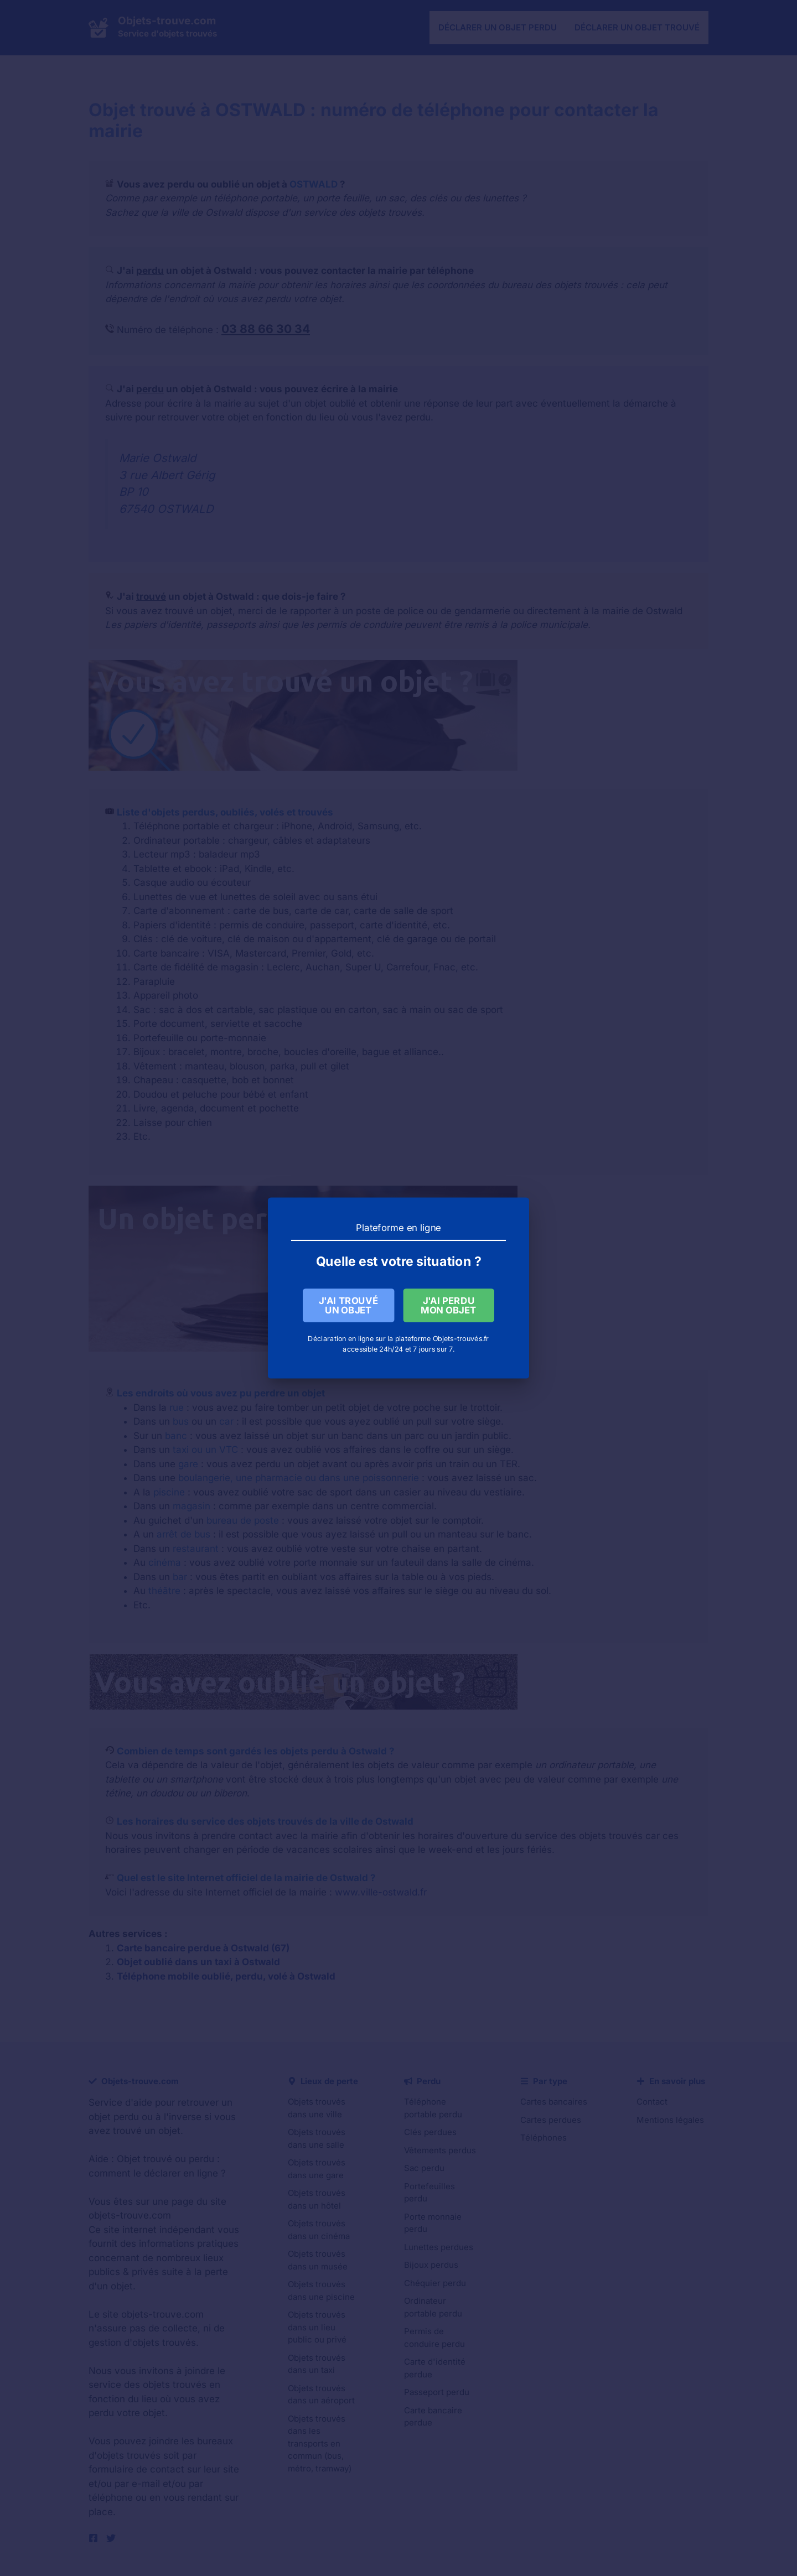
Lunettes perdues (438, 2247)
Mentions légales (670, 2120)
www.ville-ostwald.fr (381, 1892)
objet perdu (114, 2116)
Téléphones (543, 2137)
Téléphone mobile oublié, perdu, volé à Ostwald (226, 1976)
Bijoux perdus (431, 2265)
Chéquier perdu (435, 2283)
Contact (651, 2101)
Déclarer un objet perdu (497, 27)
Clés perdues (430, 2132)
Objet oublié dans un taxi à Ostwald (198, 1961)
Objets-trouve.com (167, 20)
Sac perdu (424, 2168)
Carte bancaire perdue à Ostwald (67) (203, 1948)
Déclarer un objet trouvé (637, 27)
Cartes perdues (550, 2120)
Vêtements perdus (440, 2150)
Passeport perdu (436, 2392)
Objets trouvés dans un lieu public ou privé (317, 2327)
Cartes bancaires (553, 2101)
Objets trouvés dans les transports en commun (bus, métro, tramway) (319, 2443)
